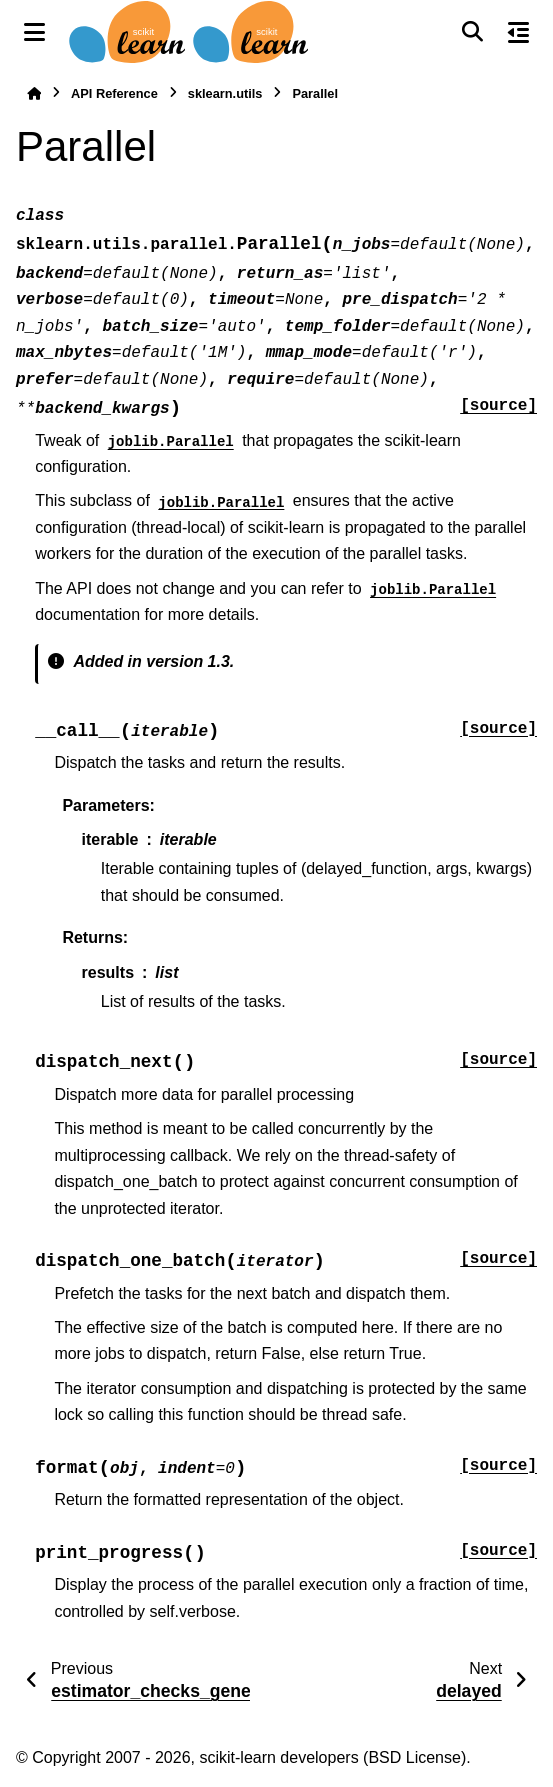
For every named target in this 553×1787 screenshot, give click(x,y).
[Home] (34, 93)
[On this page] (518, 32)
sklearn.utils (225, 93)
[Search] (472, 32)
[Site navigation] (34, 32)
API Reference (114, 93)
